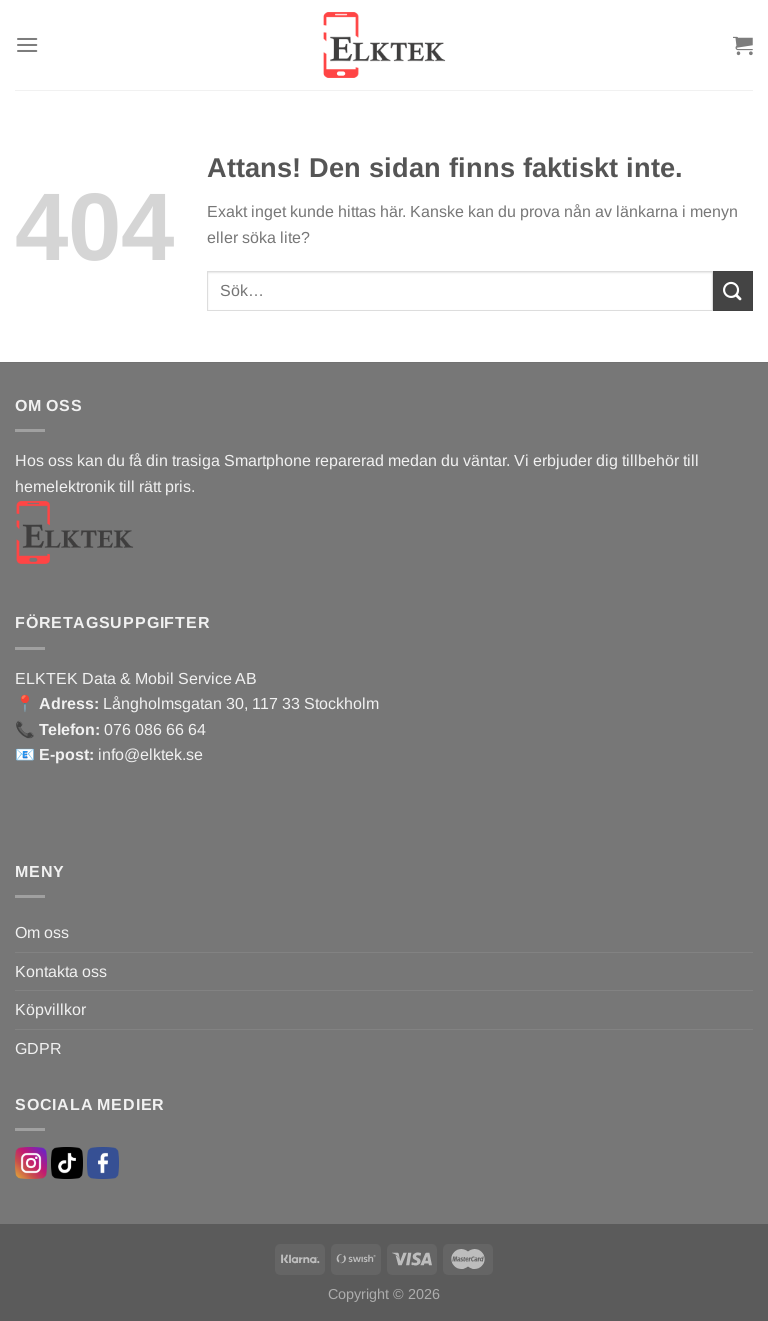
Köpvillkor (50, 1009)
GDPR (38, 1048)
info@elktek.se (150, 754)
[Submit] (733, 290)
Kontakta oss (61, 971)
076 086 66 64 (155, 729)
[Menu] (27, 44)
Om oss (42, 932)
